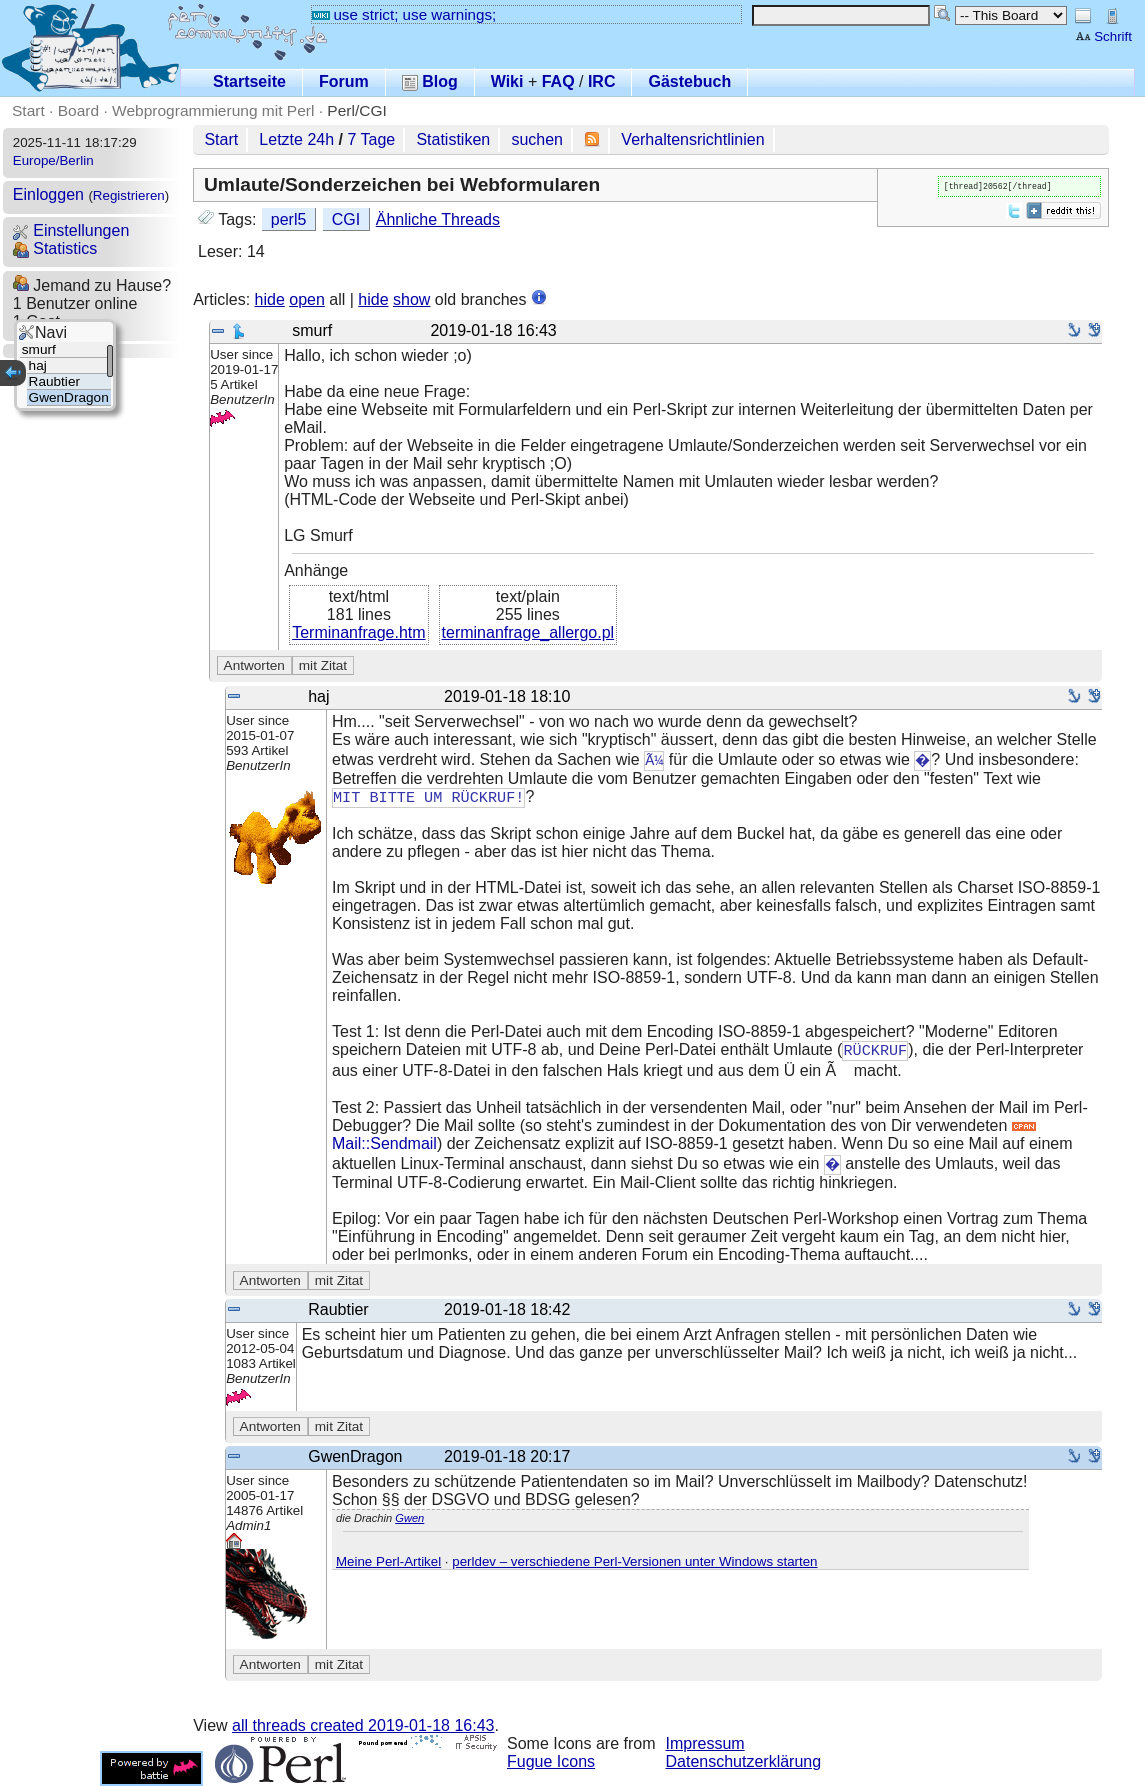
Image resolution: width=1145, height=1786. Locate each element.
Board (78, 110)
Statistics (55, 248)
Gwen (409, 1518)
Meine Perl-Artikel (388, 1561)
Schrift (1103, 36)
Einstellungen (71, 230)
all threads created (363, 1725)
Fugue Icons (551, 1761)
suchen (537, 139)
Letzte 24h (296, 139)
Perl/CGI (357, 110)
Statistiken (453, 139)
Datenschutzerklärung (744, 1761)
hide (270, 299)
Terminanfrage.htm (358, 632)
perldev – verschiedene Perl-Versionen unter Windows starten (634, 1561)
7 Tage (371, 139)
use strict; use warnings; (404, 14)
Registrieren (129, 195)
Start (28, 110)
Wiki (507, 81)
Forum (344, 81)
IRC (602, 81)
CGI (346, 219)
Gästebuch (689, 81)
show (411, 299)
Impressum (705, 1743)
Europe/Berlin (53, 160)
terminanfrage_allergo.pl (528, 632)
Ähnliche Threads (438, 219)
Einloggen (48, 194)
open (307, 299)
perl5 (289, 219)
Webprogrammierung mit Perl (213, 110)
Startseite (249, 81)
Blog (430, 81)
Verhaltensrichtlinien (692, 139)
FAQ (558, 81)
